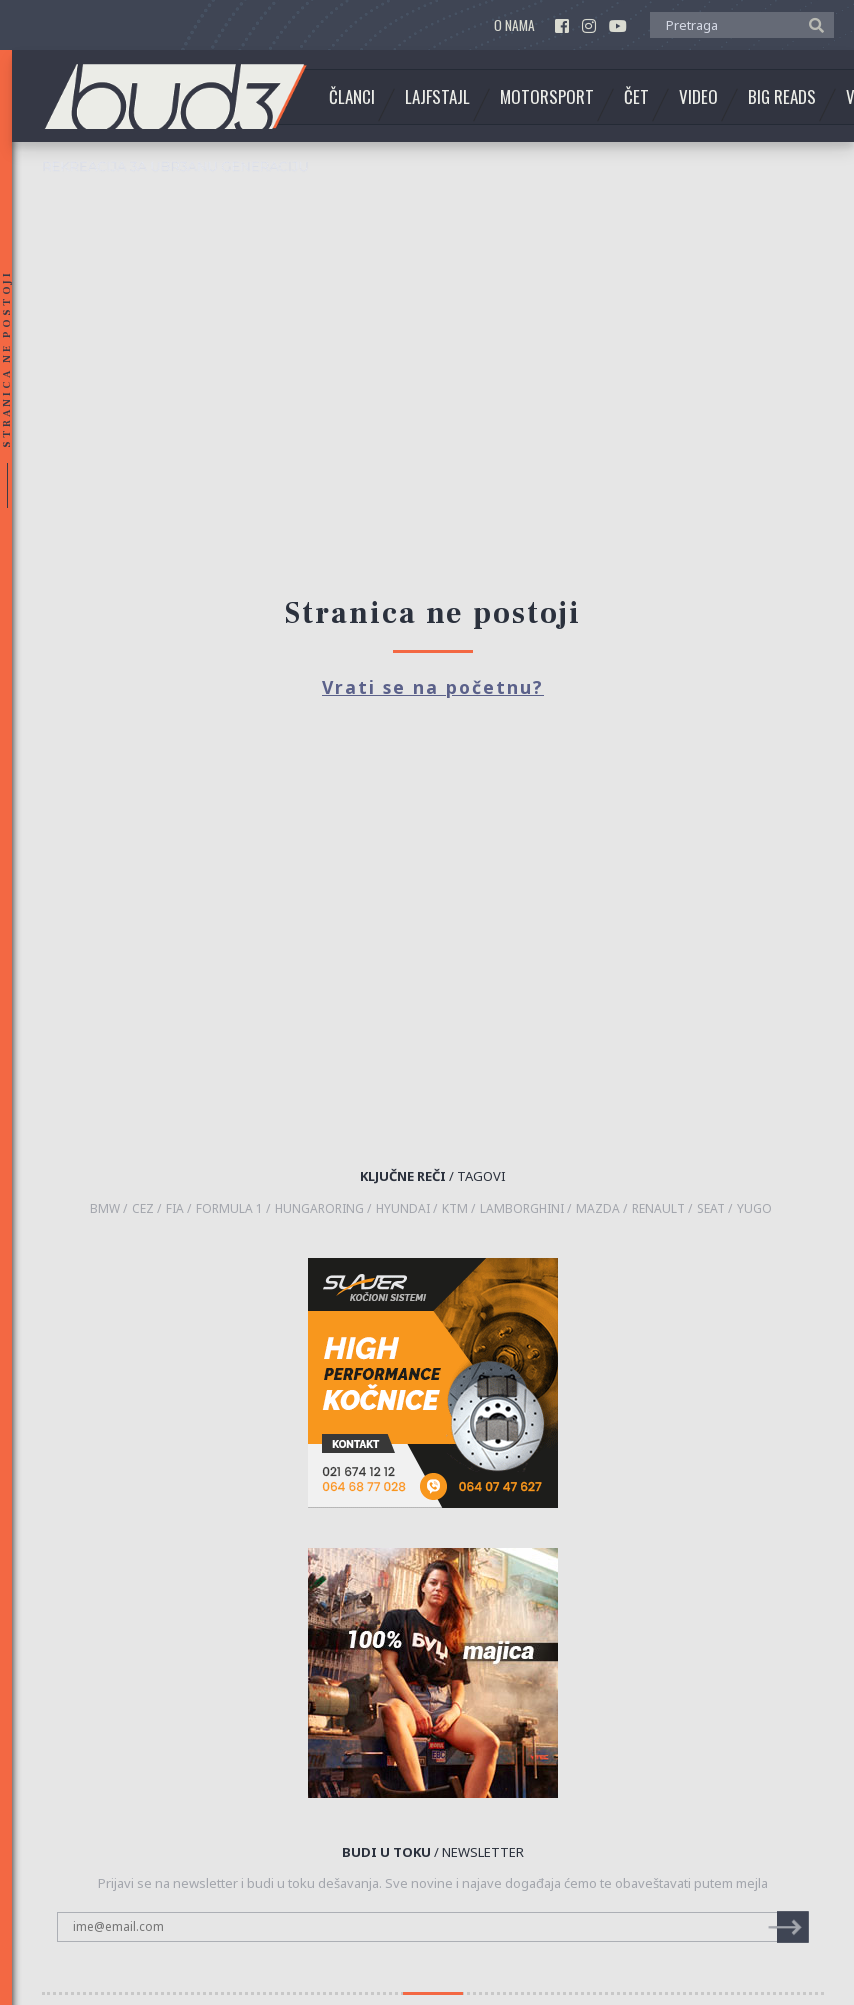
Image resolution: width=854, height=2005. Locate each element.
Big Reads (782, 97)
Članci (352, 97)
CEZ (143, 1209)
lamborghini (522, 1209)
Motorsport (547, 97)
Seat (711, 1209)
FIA (175, 1209)
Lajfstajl (437, 97)
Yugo (754, 1209)
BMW (105, 1209)
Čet (636, 97)
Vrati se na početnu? (433, 687)
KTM (455, 1209)
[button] (811, 24)
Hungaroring (319, 1209)
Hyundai (403, 1209)
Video (698, 97)
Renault (658, 1209)
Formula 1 (229, 1209)
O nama (514, 25)
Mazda (598, 1209)
